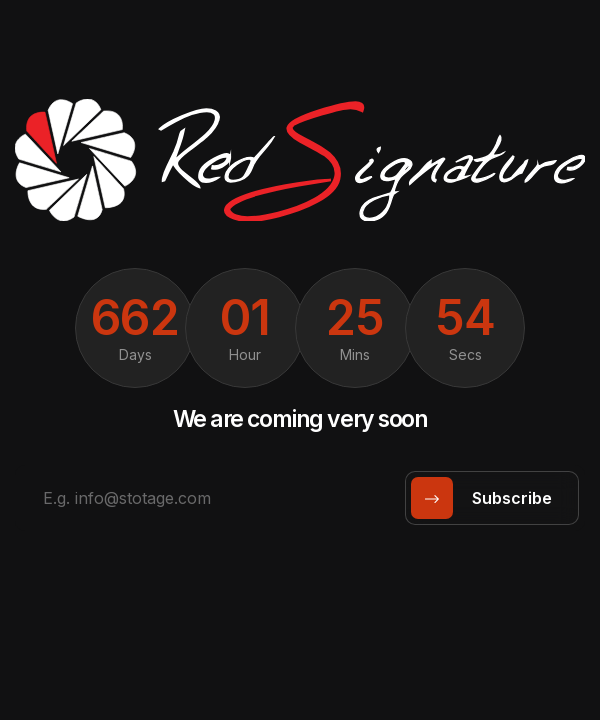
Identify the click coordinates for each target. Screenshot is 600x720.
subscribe (488, 498)
